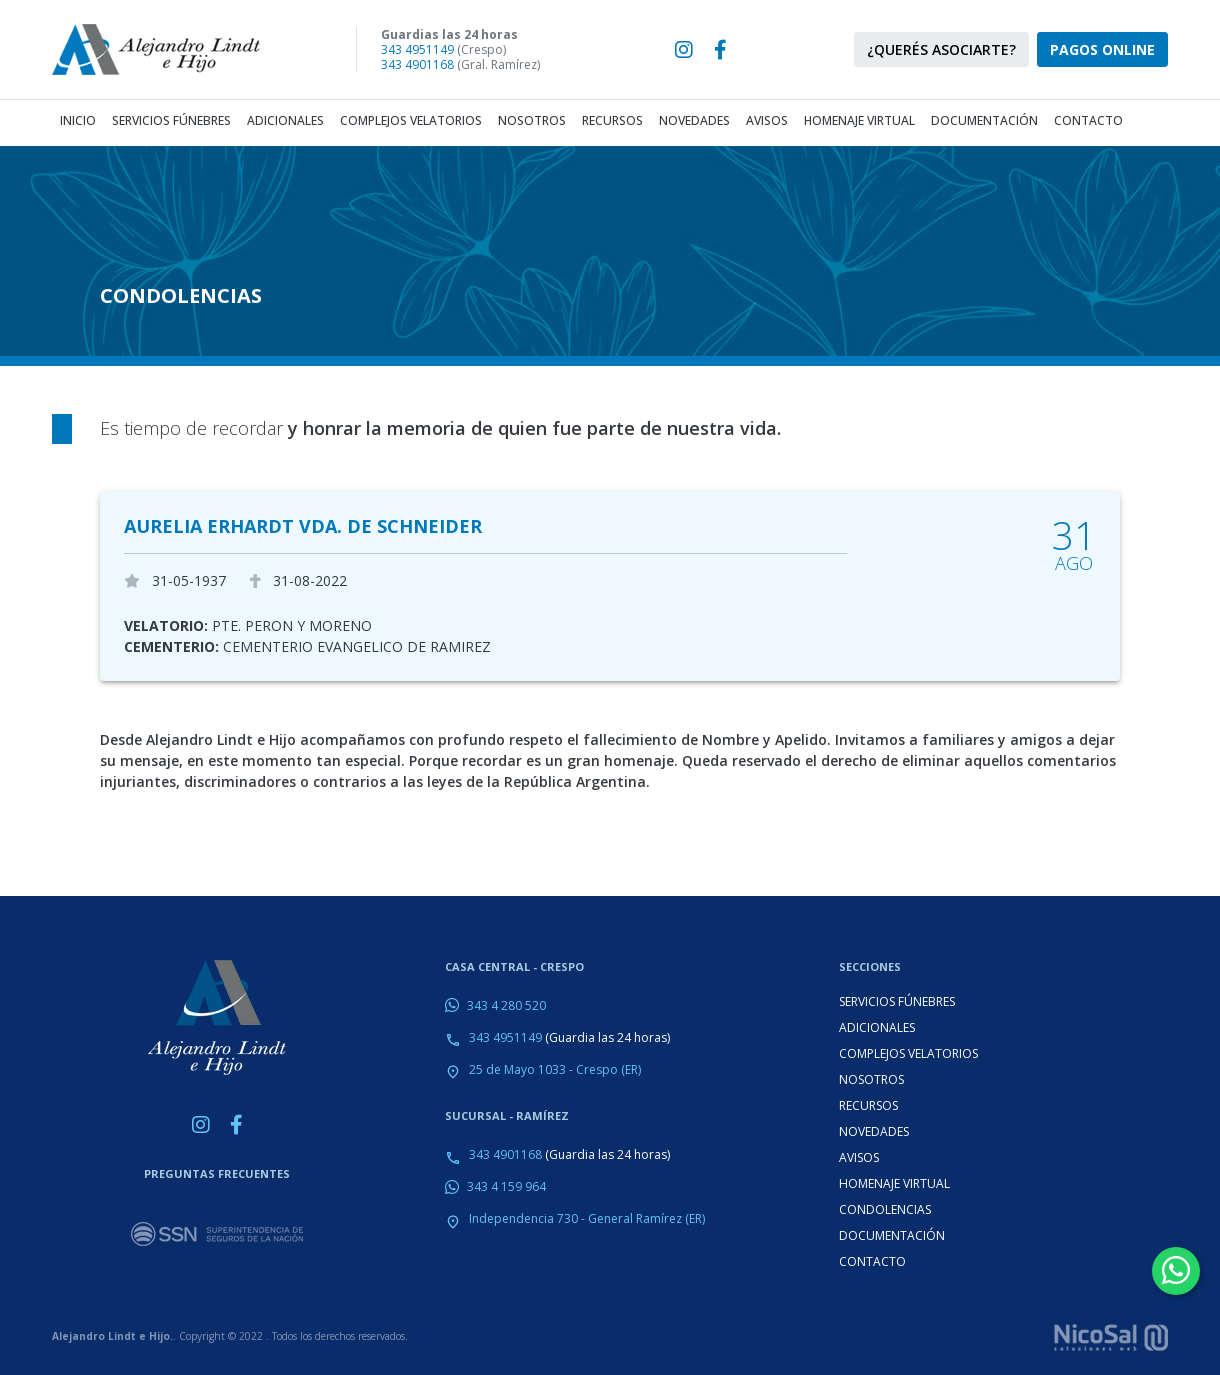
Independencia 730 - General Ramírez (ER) (587, 1218)
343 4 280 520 (506, 1005)
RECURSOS (868, 1105)
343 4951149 (417, 49)
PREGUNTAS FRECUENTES (217, 1173)
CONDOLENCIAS (885, 1209)
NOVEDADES (874, 1131)
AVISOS (859, 1157)
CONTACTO (872, 1261)
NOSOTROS (871, 1079)
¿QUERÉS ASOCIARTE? (941, 49)
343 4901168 (417, 64)
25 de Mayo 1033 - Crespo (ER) (555, 1069)
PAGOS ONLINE (1102, 49)
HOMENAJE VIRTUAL (894, 1183)
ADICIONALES (877, 1027)
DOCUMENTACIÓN (892, 1235)
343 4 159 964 (506, 1186)
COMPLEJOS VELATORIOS (908, 1053)
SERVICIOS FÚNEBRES (897, 1001)
